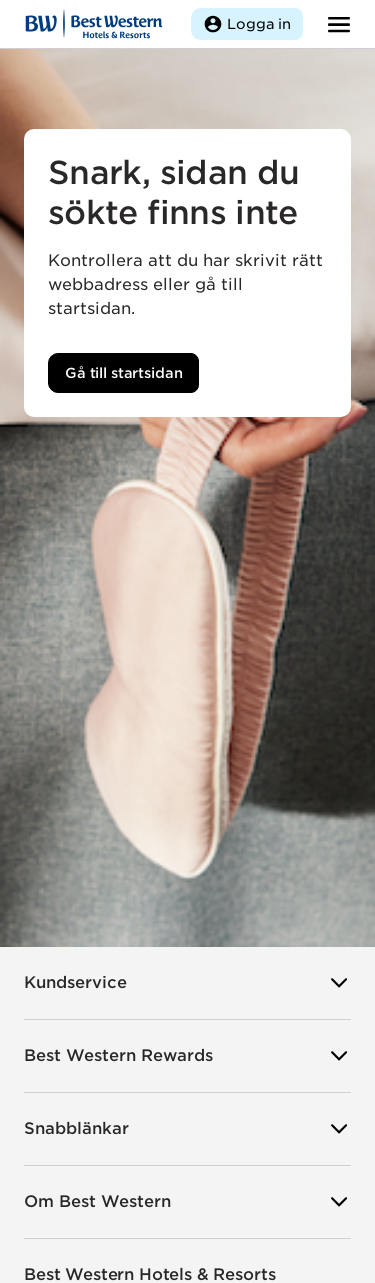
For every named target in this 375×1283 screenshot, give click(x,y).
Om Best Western (187, 1202)
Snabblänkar (187, 1129)
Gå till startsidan (123, 373)
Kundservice (187, 983)
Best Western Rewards (187, 1056)
